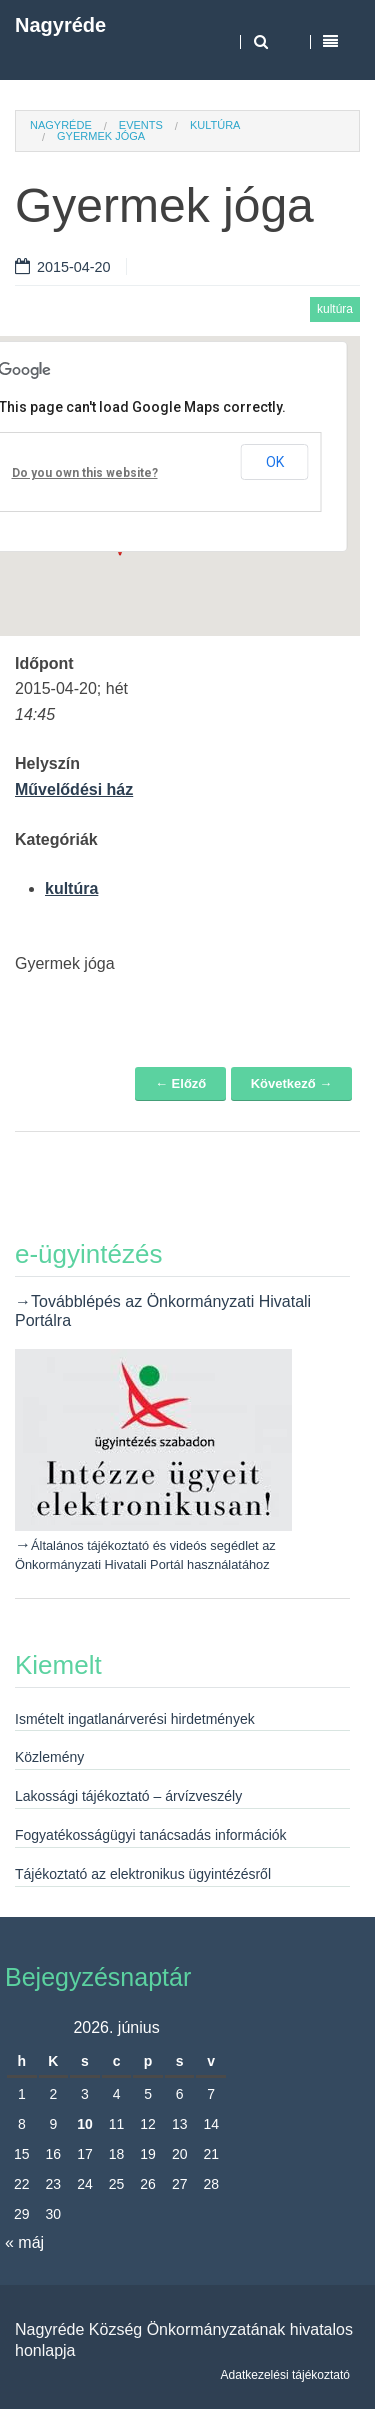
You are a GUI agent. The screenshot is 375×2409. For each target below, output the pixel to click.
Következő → (292, 1083)
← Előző (180, 1083)
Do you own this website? (85, 473)
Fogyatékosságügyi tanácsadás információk (151, 1835)
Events (141, 125)
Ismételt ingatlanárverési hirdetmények (135, 1719)
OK (275, 462)
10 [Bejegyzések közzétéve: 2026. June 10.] (85, 2124)
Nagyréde (60, 25)
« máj (24, 2242)
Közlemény (49, 1757)
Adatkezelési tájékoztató (285, 2375)
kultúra (215, 125)
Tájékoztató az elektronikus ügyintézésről (143, 1874)
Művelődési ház (74, 789)
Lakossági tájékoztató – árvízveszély (128, 1796)
